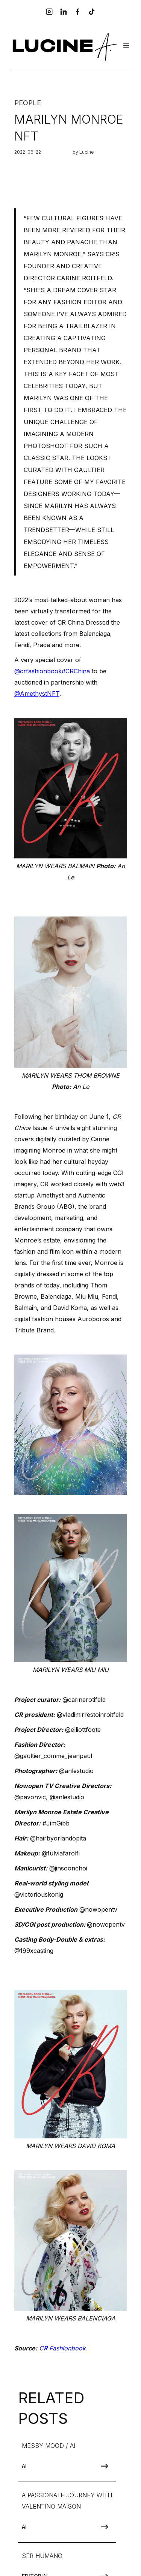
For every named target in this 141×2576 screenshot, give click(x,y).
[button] (126, 46)
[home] (63, 45)
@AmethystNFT (36, 693)
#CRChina (76, 671)
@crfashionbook (38, 671)
